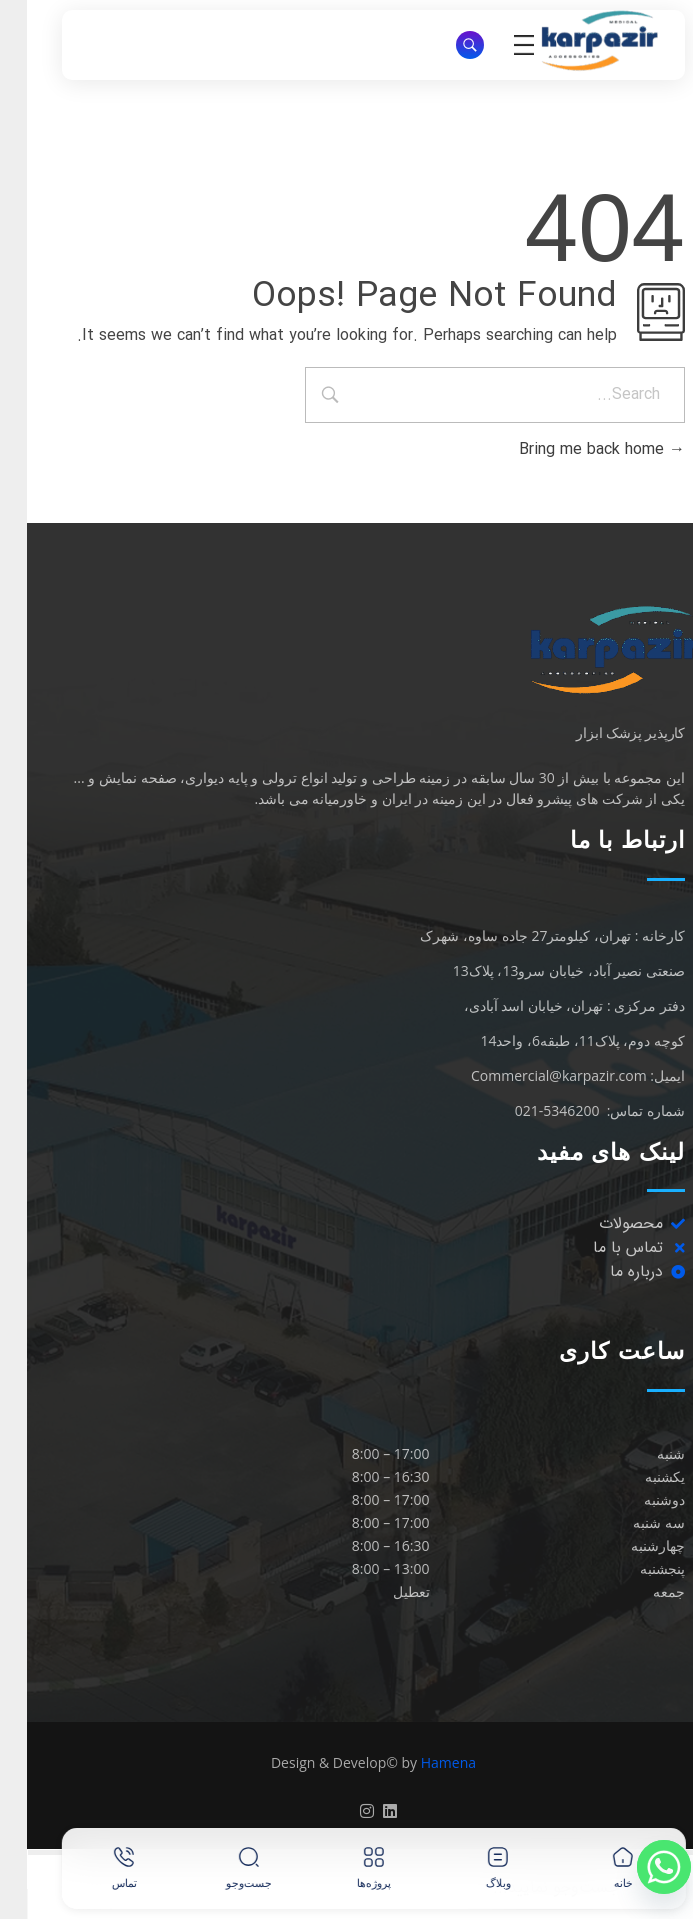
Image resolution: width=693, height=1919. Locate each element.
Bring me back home (575, 449)
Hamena (421, 1762)
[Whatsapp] (637, 1867)
